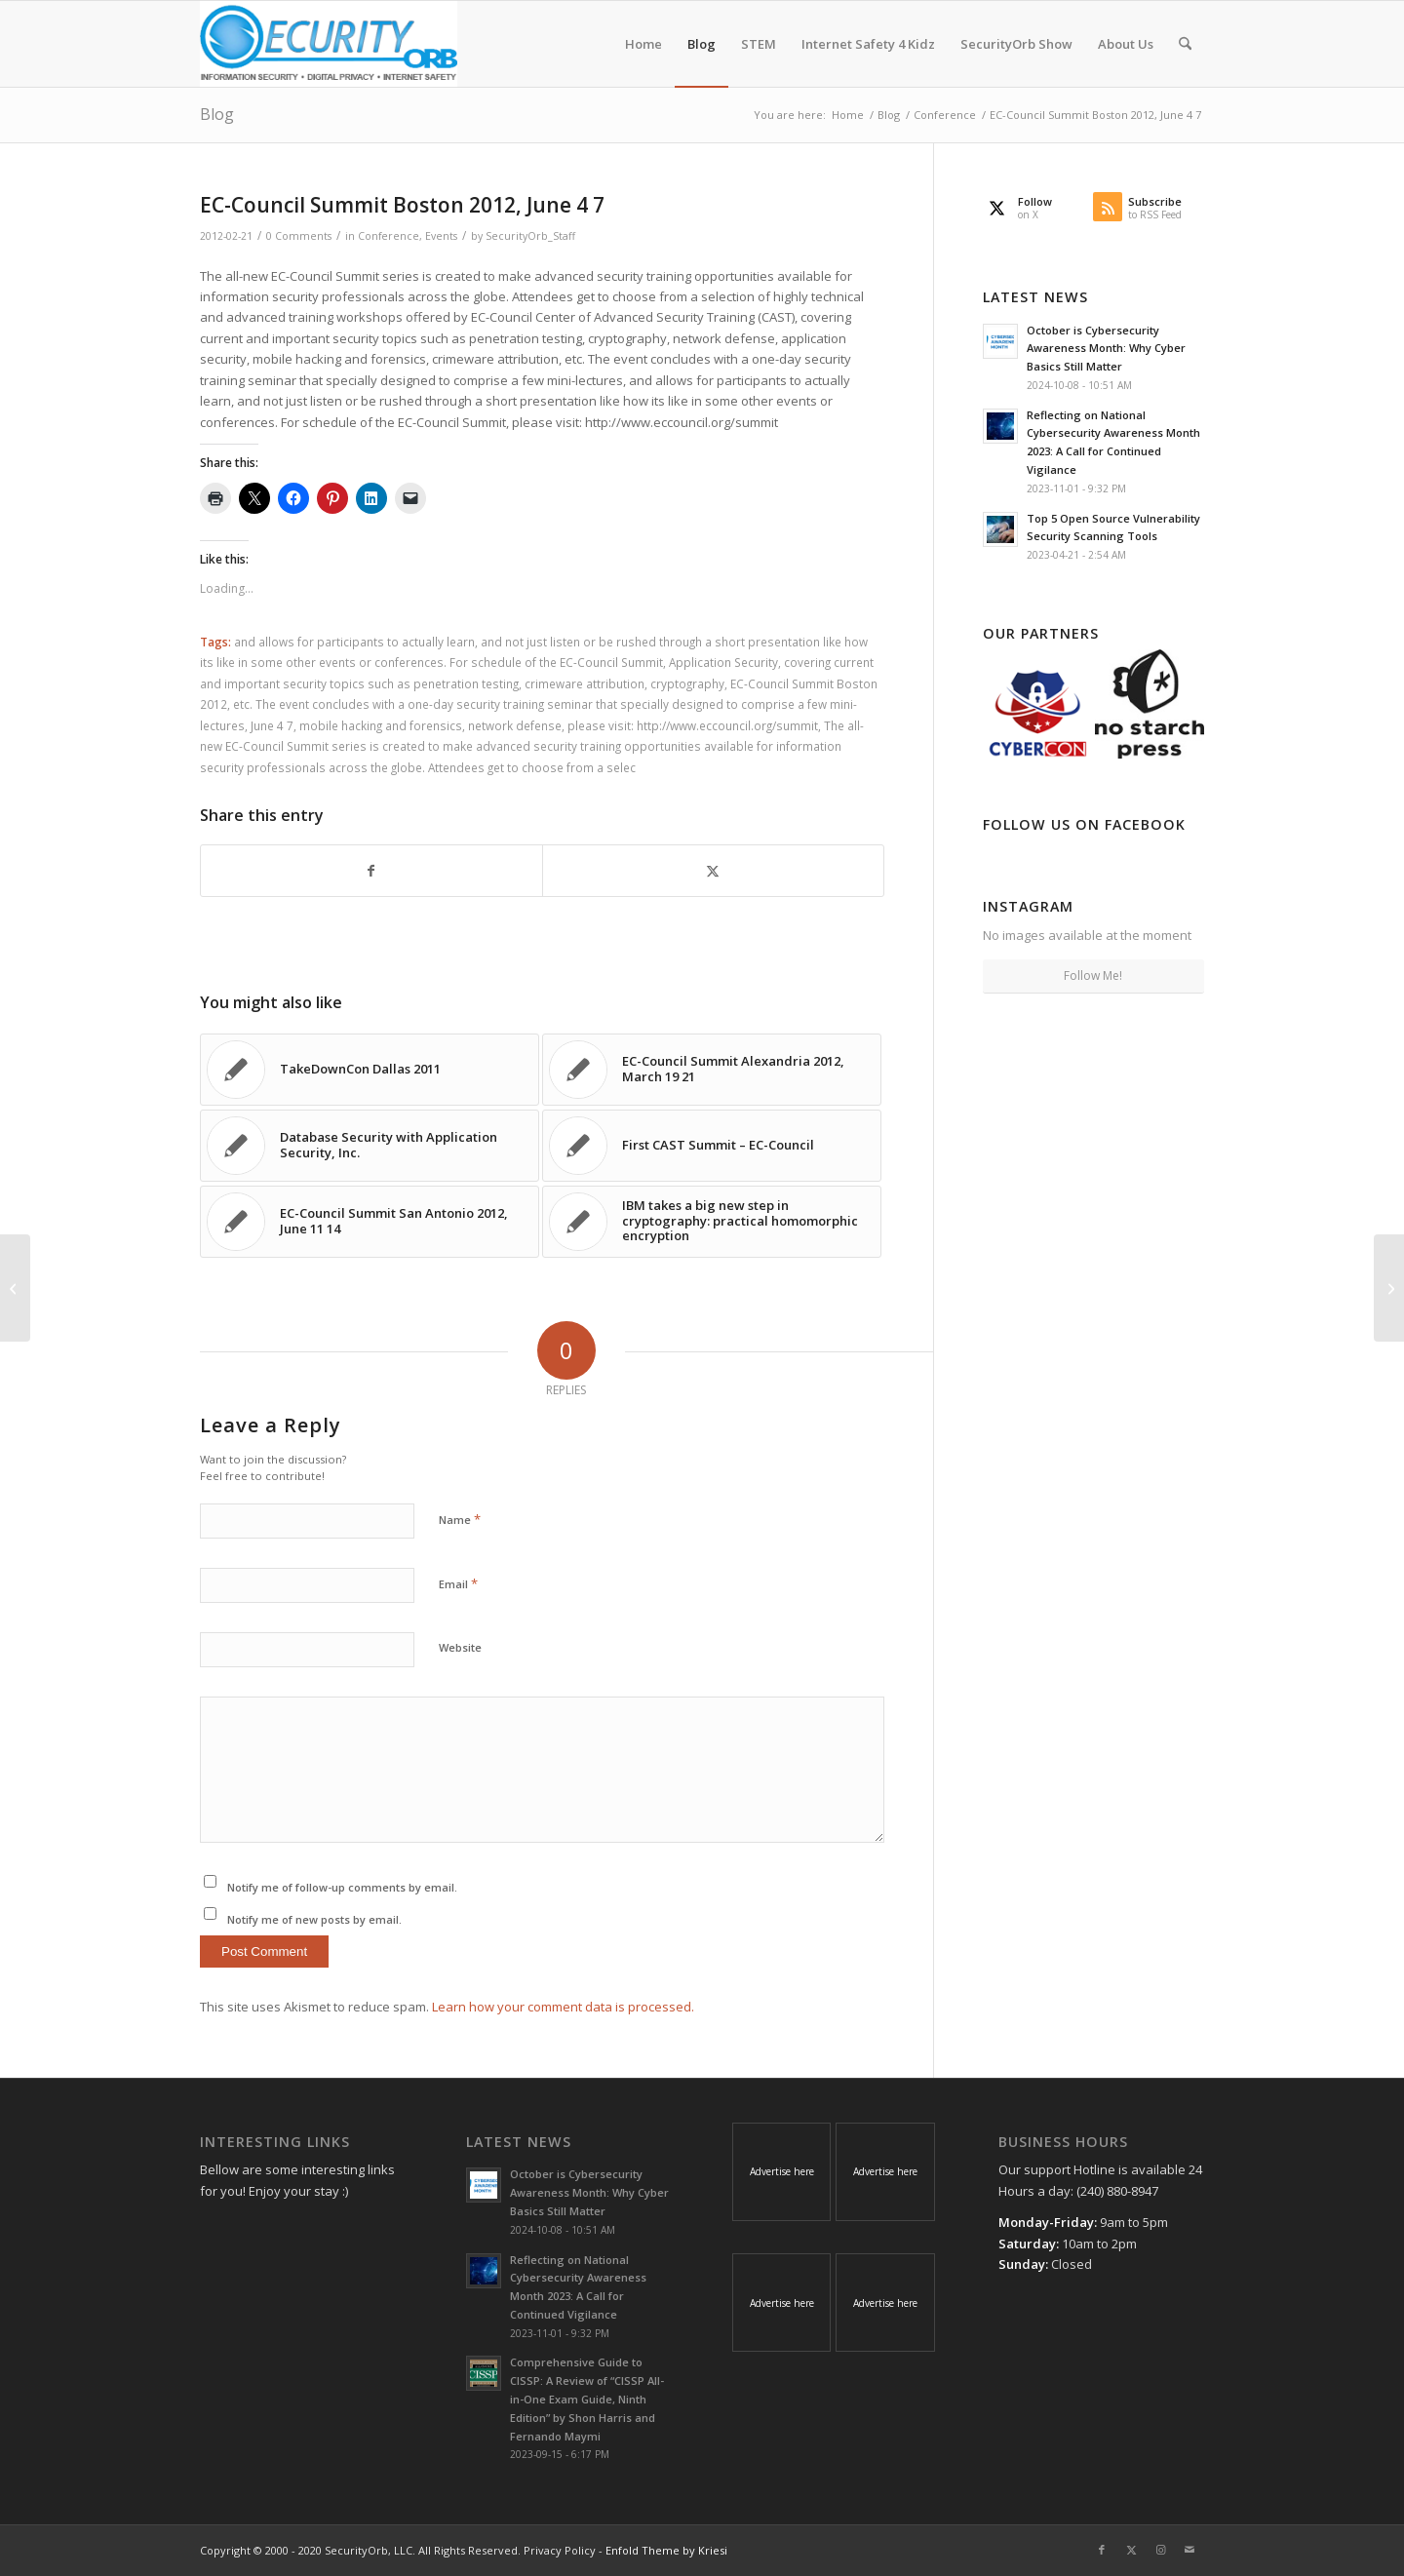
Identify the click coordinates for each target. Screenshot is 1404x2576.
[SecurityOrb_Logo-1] (328, 44)
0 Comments (299, 236)
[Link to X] (1131, 2549)
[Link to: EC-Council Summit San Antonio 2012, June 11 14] (369, 1222)
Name (460, 1519)
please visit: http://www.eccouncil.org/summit (692, 725)
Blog (217, 114)
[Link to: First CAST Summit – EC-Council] (711, 1146)
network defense (515, 725)
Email (458, 1583)
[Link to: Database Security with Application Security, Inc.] (369, 1146)
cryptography (687, 683)
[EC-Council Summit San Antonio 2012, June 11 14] (1389, 1288)
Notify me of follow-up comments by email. (342, 1887)
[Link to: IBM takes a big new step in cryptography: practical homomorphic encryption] (711, 1222)
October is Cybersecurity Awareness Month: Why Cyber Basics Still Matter (1106, 348)
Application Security (723, 662)
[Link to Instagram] (1160, 2549)
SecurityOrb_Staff (530, 236)
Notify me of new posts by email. (314, 1919)
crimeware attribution (584, 683)
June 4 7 (272, 725)
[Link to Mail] (1189, 2549)
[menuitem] (643, 44)
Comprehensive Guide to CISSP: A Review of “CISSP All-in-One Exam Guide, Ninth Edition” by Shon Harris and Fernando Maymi (587, 2398)
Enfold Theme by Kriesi (666, 2550)
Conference (388, 236)
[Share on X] (713, 870)
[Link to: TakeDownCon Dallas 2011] (369, 1070)
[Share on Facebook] (371, 870)
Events (441, 236)
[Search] (1185, 44)
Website (460, 1647)
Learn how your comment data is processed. (563, 2006)
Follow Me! (1093, 975)
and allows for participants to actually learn (354, 641)
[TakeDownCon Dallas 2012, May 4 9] (15, 1288)
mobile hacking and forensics (380, 725)
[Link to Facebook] (1101, 2549)
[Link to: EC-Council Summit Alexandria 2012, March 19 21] (711, 1070)
